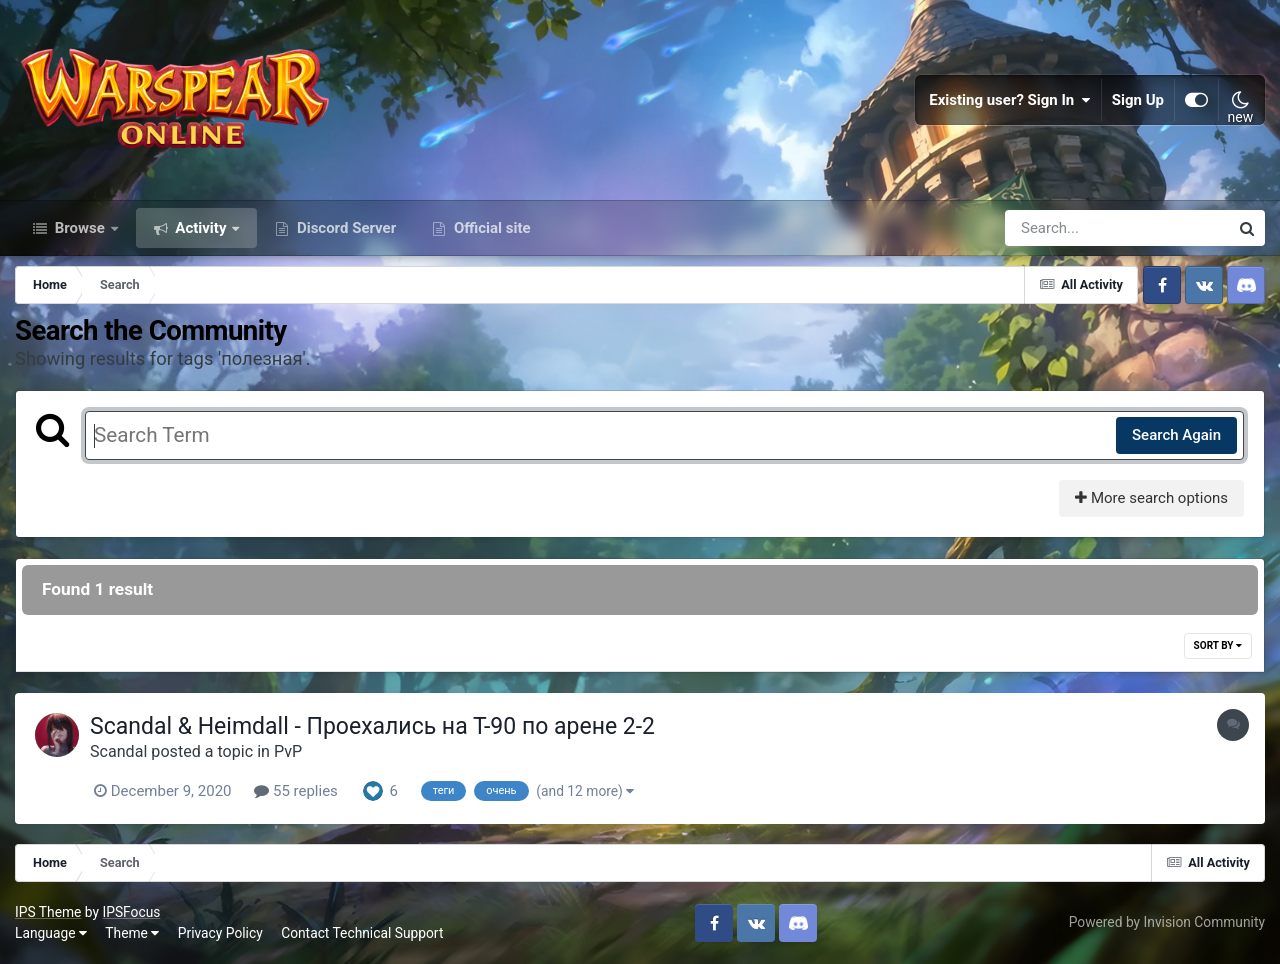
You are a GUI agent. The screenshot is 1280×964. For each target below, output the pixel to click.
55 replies (296, 791)
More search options (1151, 498)
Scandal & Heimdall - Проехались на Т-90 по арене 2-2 (372, 726)
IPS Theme (48, 912)
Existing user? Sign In (1010, 100)
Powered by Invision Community (1167, 922)
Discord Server (344, 228)
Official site (490, 228)
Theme (132, 933)
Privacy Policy (220, 933)
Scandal (118, 751)
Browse (80, 228)
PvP (288, 751)
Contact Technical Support (362, 933)
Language (51, 933)
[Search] (1060, 228)
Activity (201, 228)
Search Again (1176, 435)
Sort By (1218, 645)
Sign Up (1138, 100)
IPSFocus (131, 912)
